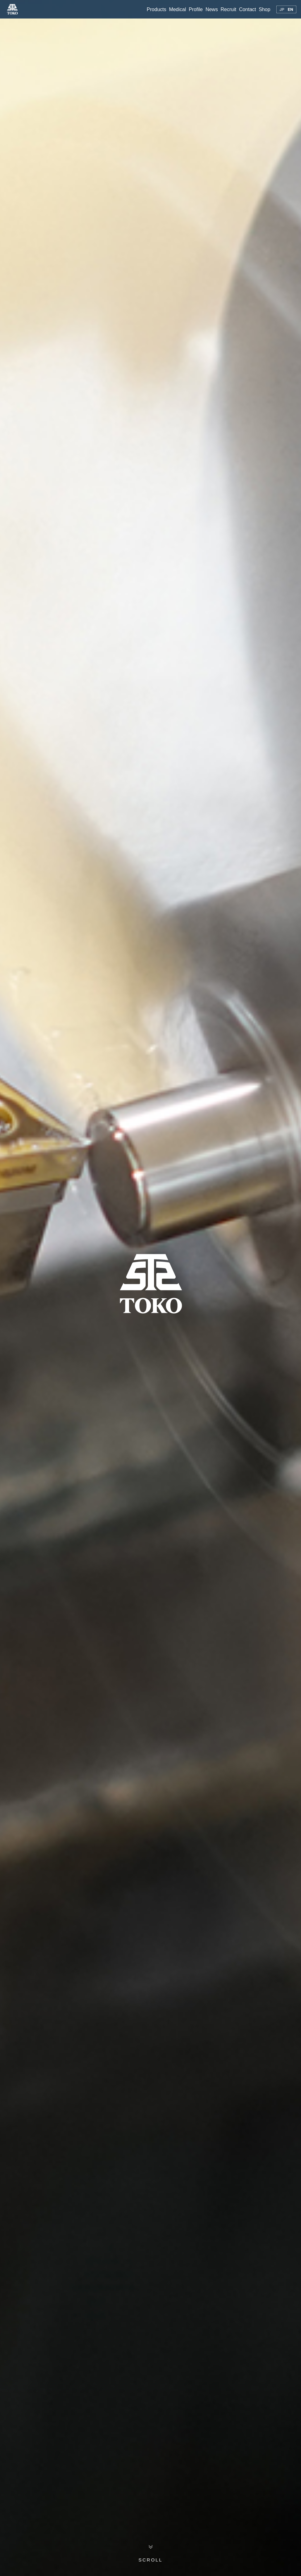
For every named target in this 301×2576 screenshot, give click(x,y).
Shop (264, 9)
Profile (196, 9)
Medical (177, 9)
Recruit (228, 9)
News (212, 9)
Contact (247, 9)
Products (156, 9)
